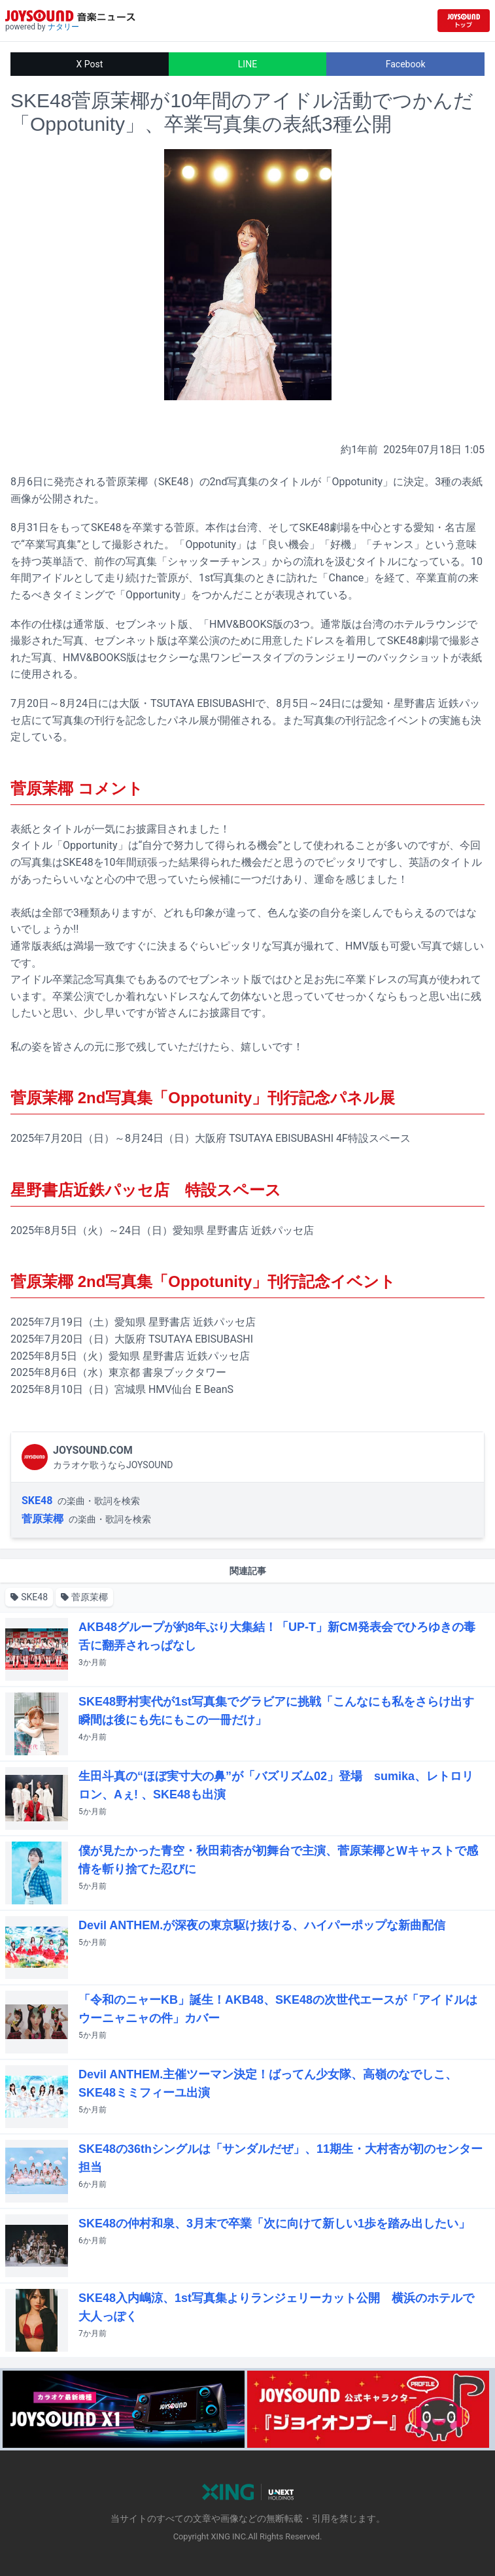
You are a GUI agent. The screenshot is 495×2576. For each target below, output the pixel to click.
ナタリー (63, 26)
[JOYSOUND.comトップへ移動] (463, 20)
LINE (247, 64)
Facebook (406, 64)
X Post (89, 64)
